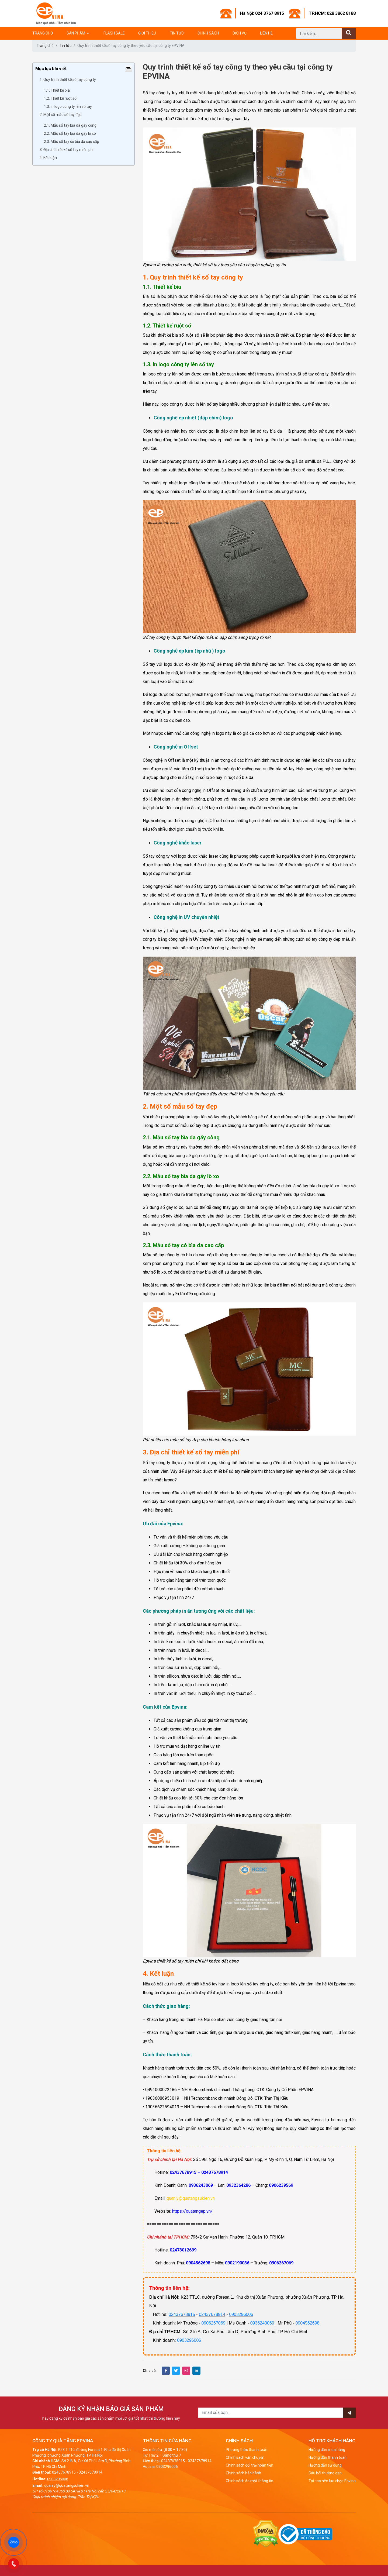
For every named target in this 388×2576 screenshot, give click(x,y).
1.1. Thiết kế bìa (57, 90)
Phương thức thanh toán (246, 2449)
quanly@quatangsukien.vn (191, 2198)
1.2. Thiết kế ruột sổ (60, 98)
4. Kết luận (49, 158)
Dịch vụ (240, 33)
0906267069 (214, 2323)
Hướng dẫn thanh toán (328, 2457)
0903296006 (241, 2314)
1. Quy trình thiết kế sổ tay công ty (68, 79)
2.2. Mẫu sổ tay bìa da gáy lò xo (70, 133)
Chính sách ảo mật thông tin (249, 2481)
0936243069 (262, 2323)
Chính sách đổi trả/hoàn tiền (249, 2465)
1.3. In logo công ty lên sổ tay (68, 106)
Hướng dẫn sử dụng (325, 2465)
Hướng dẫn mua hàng (327, 2449)
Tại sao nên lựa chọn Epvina (332, 2481)
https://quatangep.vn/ (192, 2211)
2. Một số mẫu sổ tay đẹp (61, 114)
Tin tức (177, 33)
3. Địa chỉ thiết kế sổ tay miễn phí (66, 149)
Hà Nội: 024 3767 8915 (262, 13)
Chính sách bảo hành (243, 2473)
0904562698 (308, 2323)
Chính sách (208, 33)
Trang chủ (42, 33)
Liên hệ (266, 33)
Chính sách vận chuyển (245, 2457)
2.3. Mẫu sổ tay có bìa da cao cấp (71, 141)
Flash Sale (114, 33)
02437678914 (212, 2314)
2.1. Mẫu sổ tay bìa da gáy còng (70, 125)
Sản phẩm (76, 33)
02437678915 (182, 2314)
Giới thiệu (147, 33)
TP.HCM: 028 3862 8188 (332, 13)
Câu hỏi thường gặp (325, 2473)
